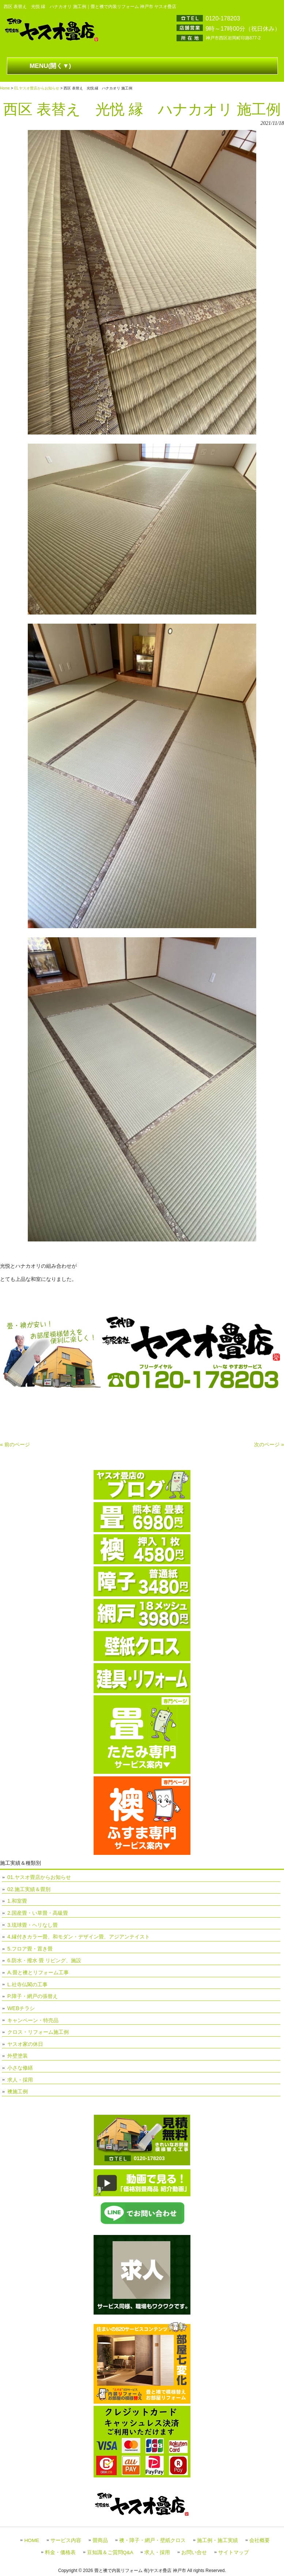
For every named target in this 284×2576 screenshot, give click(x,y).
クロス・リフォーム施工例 (38, 2032)
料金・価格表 (60, 2552)
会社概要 (259, 2540)
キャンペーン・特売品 (32, 2020)
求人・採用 (20, 2080)
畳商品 (100, 2540)
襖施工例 (17, 2091)
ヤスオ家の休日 (25, 2044)
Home (5, 88)
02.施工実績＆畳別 (28, 1889)
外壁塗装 (17, 2056)
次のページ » (269, 1444)
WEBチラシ (21, 2008)
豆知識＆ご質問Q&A (110, 2552)
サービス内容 (65, 2540)
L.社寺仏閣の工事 (27, 1984)
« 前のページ (15, 1444)
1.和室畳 (17, 1901)
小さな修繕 (20, 2068)
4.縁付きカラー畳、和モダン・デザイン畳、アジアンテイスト (78, 1937)
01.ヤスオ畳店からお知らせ (36, 88)
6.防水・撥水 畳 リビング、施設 (44, 1960)
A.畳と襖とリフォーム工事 (38, 1972)
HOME (31, 2540)
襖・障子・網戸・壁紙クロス (152, 2540)
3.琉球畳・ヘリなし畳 (32, 1925)
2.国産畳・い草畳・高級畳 (37, 1913)
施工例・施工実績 (217, 2540)
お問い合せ (194, 2552)
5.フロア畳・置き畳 (30, 1949)
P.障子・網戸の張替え (32, 1996)
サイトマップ (233, 2552)
